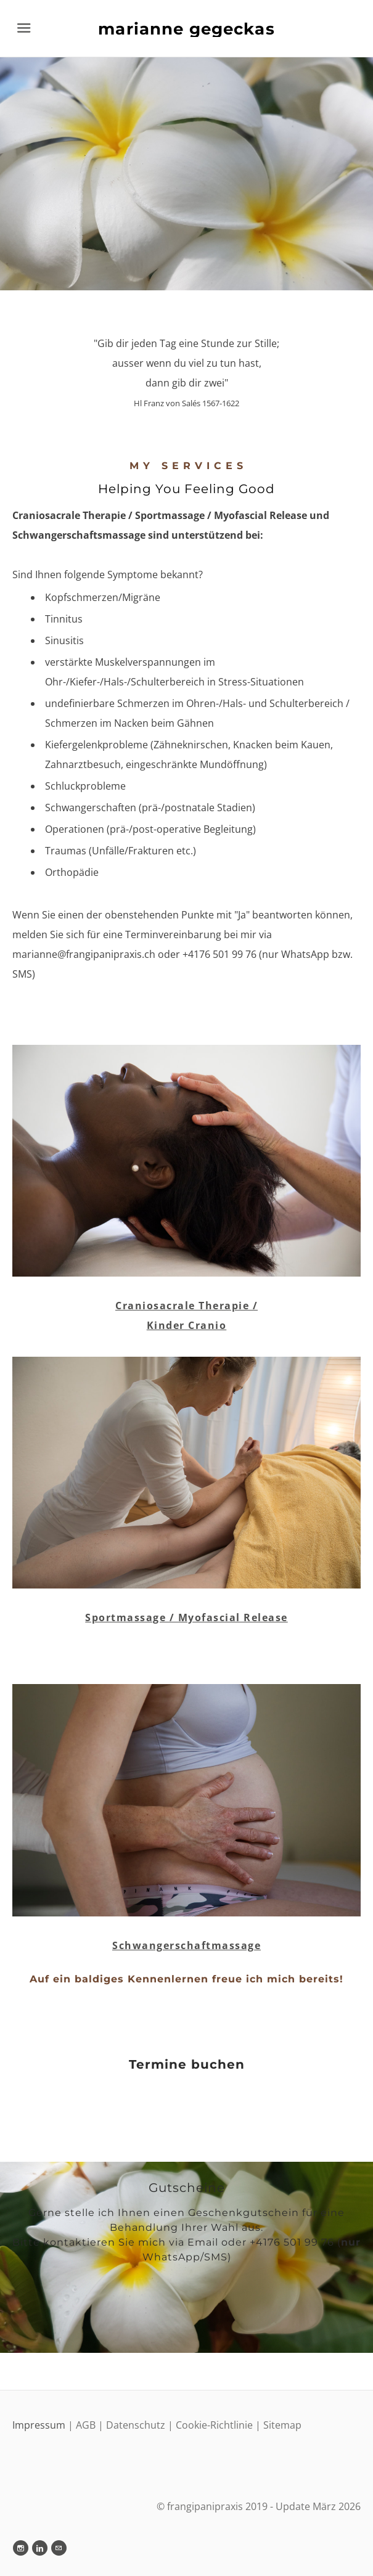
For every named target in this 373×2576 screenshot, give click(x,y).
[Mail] (59, 2548)
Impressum (40, 2425)
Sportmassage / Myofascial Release (186, 1617)
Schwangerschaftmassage (186, 1945)
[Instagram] (20, 2548)
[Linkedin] (39, 2548)
